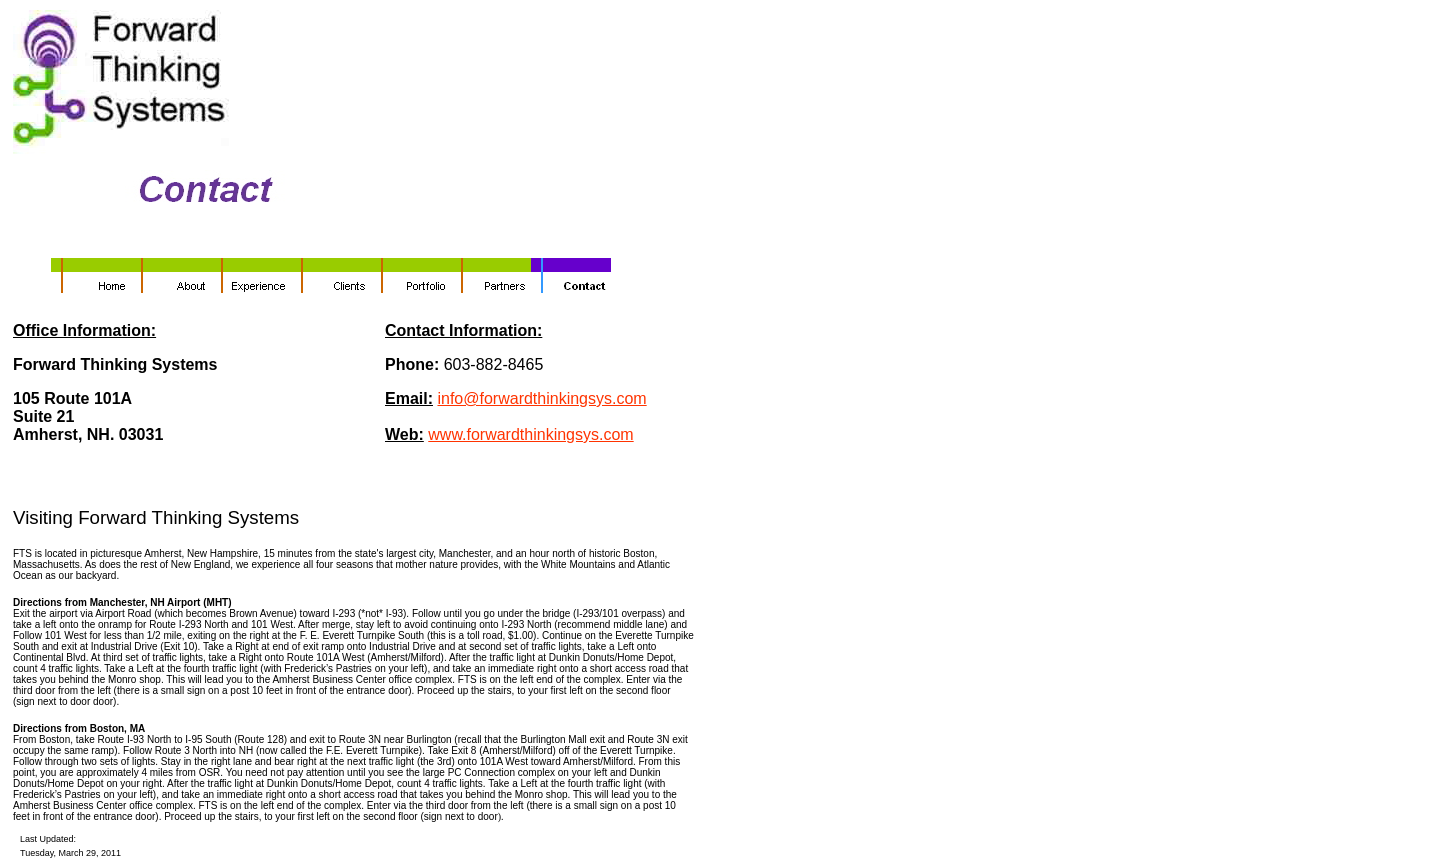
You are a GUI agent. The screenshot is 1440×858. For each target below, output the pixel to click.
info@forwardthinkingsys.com (541, 398)
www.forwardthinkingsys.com (530, 434)
